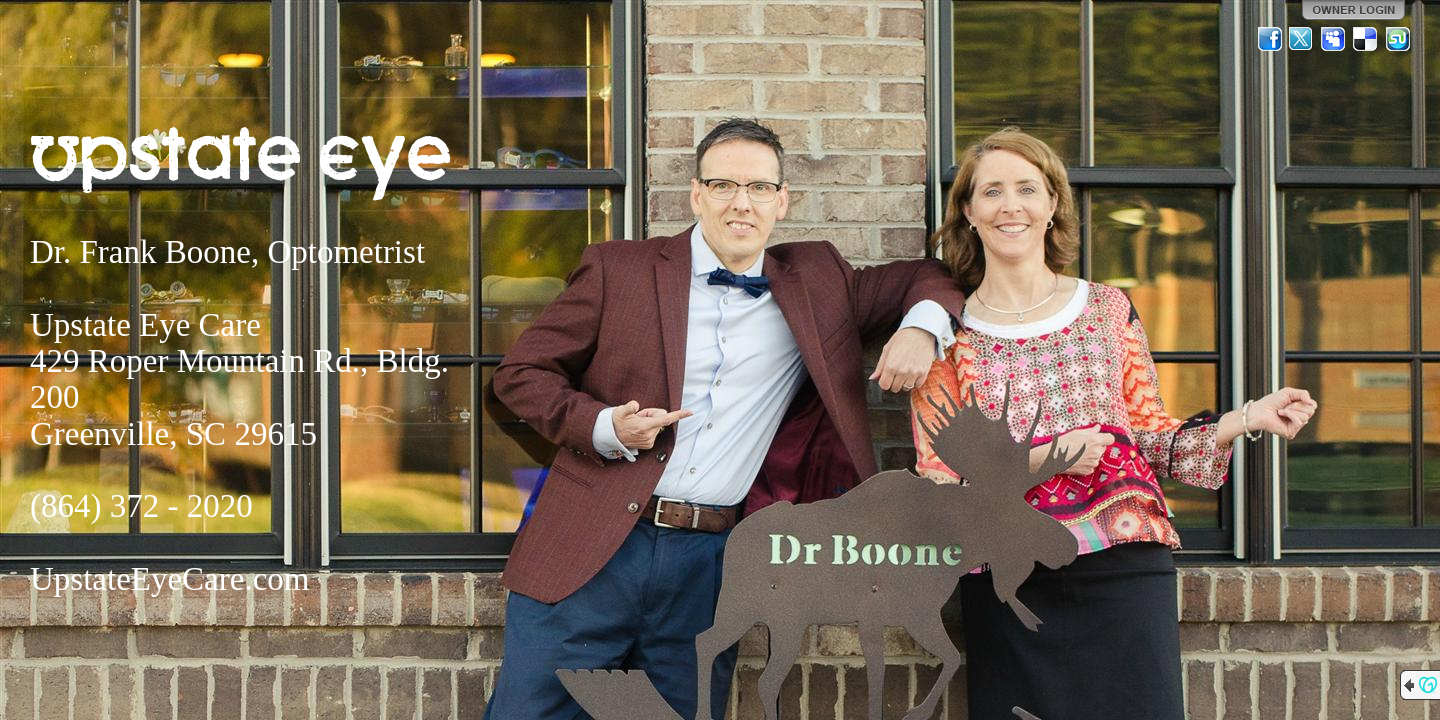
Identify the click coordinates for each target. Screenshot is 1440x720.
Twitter (1302, 39)
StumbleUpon (1398, 39)
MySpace (1334, 39)
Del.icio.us (1366, 39)
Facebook (1270, 39)
